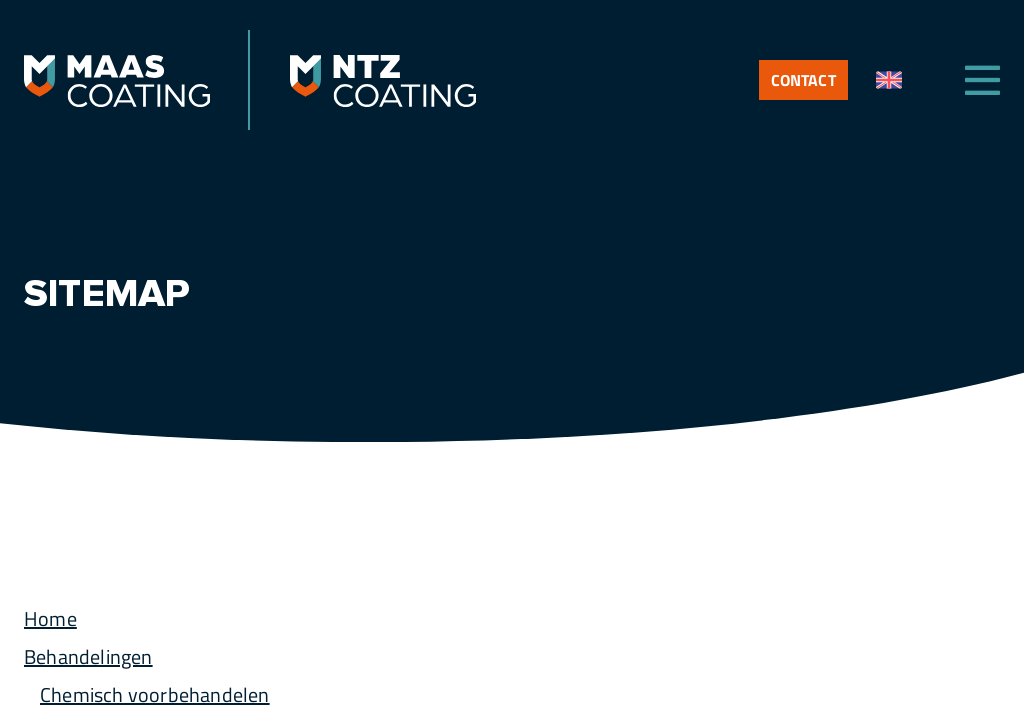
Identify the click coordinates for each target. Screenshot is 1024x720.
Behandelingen (88, 656)
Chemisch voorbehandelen (155, 694)
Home (50, 618)
